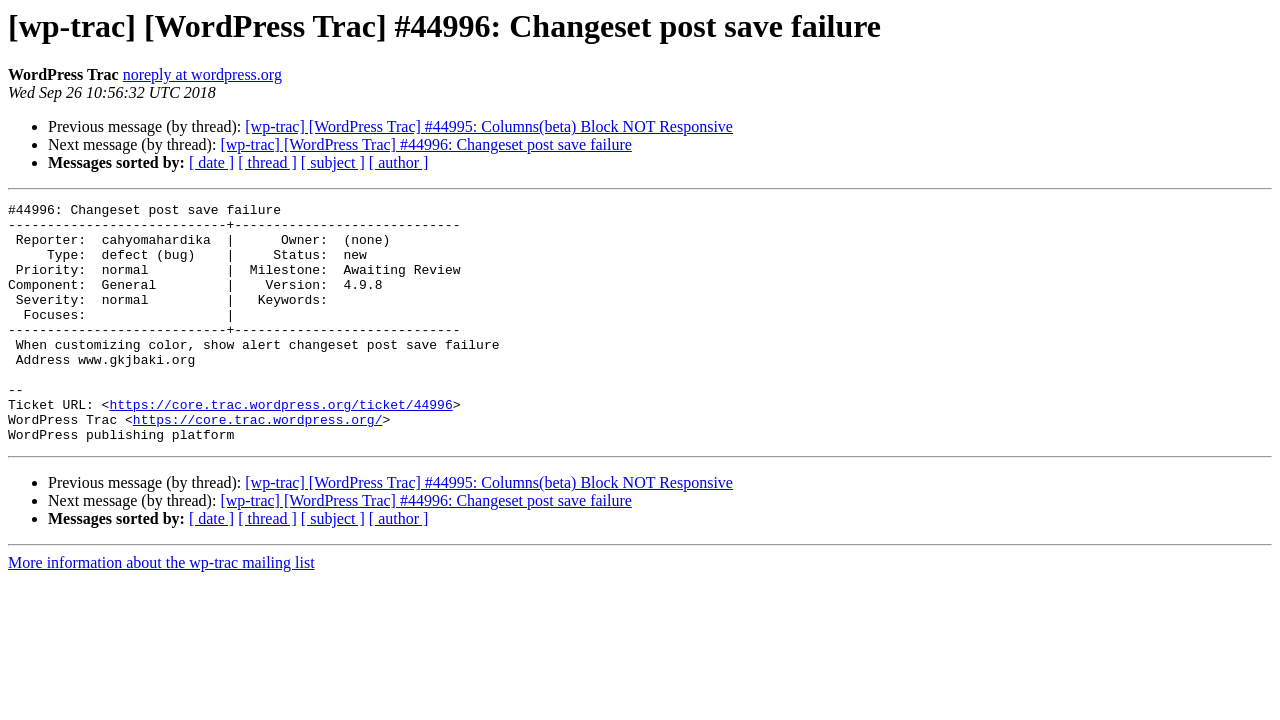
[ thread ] (267, 162)
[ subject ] (333, 162)
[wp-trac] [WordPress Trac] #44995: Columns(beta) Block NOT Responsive (489, 126)
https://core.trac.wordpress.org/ (258, 464)
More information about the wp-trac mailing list (161, 610)
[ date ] (211, 162)
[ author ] (399, 162)
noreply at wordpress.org (202, 74)
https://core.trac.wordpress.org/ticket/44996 (280, 446)
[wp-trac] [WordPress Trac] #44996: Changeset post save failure (426, 144)
